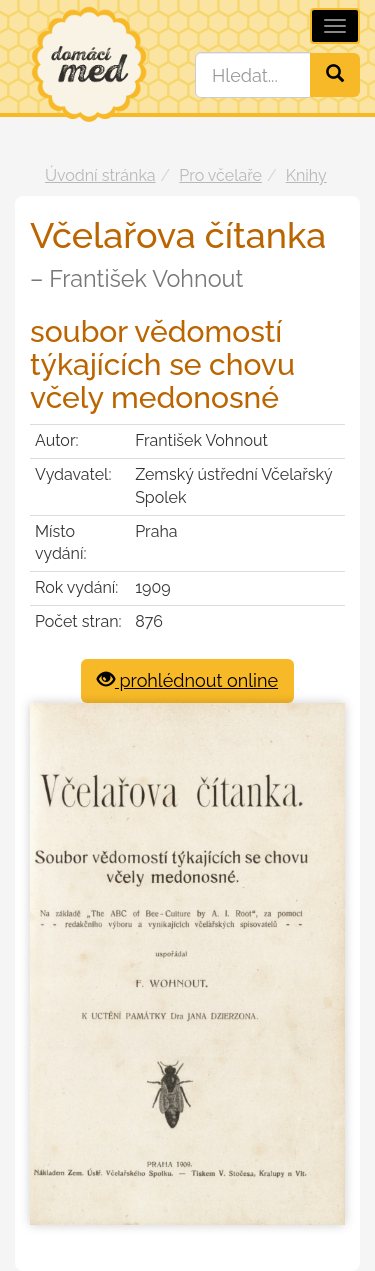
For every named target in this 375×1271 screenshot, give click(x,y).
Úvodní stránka (100, 175)
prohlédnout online (187, 680)
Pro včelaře (220, 175)
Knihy (306, 175)
